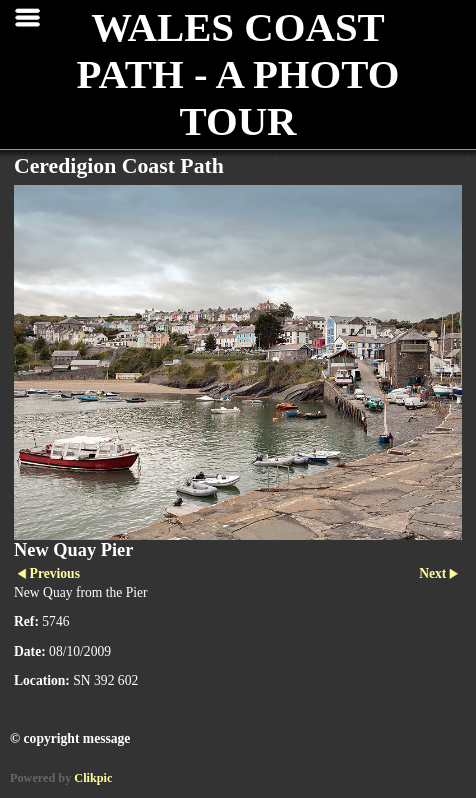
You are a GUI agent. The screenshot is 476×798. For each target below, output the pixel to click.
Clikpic (93, 778)
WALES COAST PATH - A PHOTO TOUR (237, 74)
